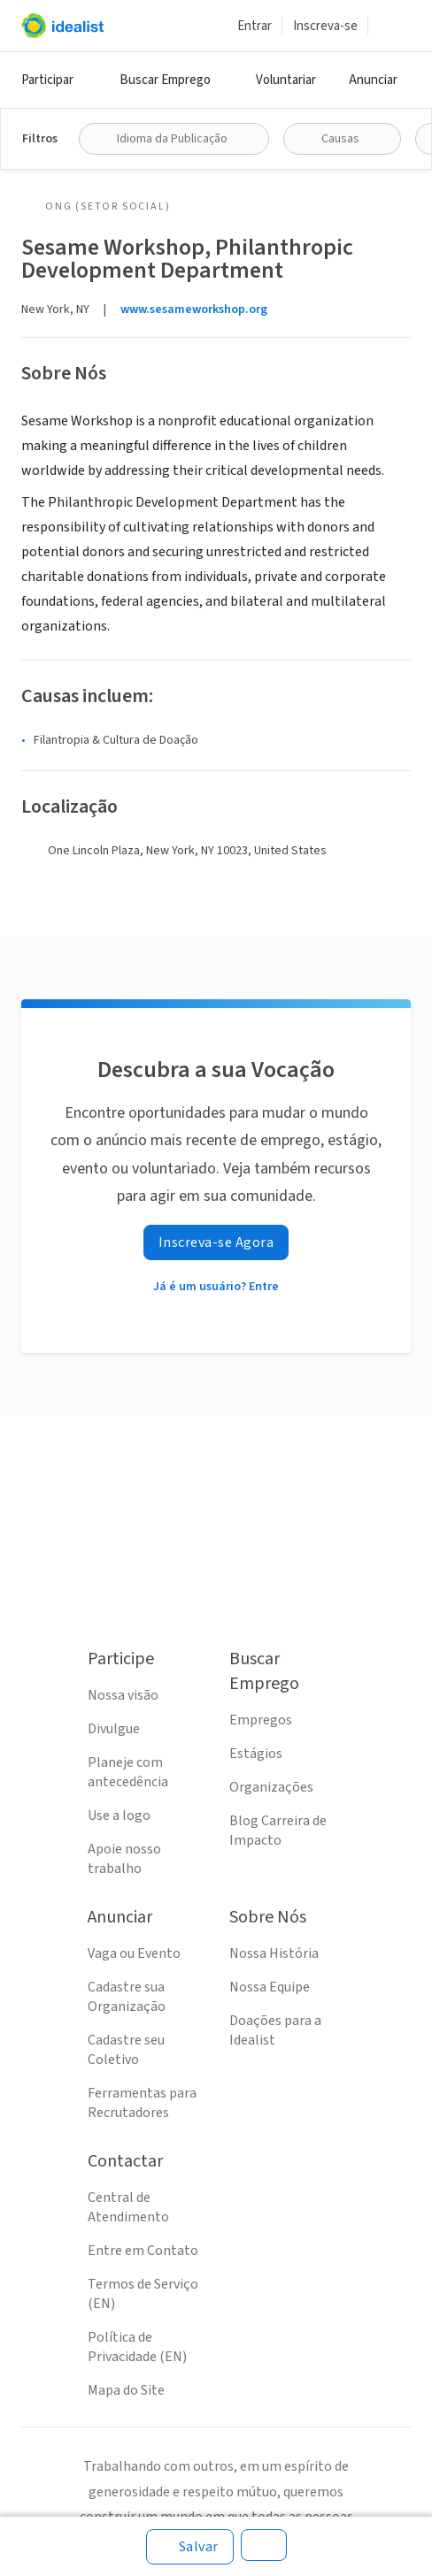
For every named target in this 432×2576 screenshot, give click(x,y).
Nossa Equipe (269, 1987)
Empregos (260, 1720)
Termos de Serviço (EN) (143, 2293)
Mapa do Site (126, 2390)
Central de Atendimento (128, 2207)
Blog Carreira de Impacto (278, 1830)
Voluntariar (286, 80)
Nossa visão (123, 1695)
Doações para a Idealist (275, 2030)
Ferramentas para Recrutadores (142, 2102)
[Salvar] (190, 2547)
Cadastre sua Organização (127, 1996)
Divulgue (114, 1729)
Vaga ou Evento (134, 1953)
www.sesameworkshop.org (193, 309)
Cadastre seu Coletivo (126, 2049)
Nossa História (274, 1953)
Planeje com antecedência (128, 1772)
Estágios (255, 1753)
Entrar (254, 26)
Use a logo (119, 1815)
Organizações (271, 1787)
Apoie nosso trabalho (124, 1858)
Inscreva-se (325, 26)
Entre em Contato (143, 2250)
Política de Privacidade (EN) (137, 2347)
